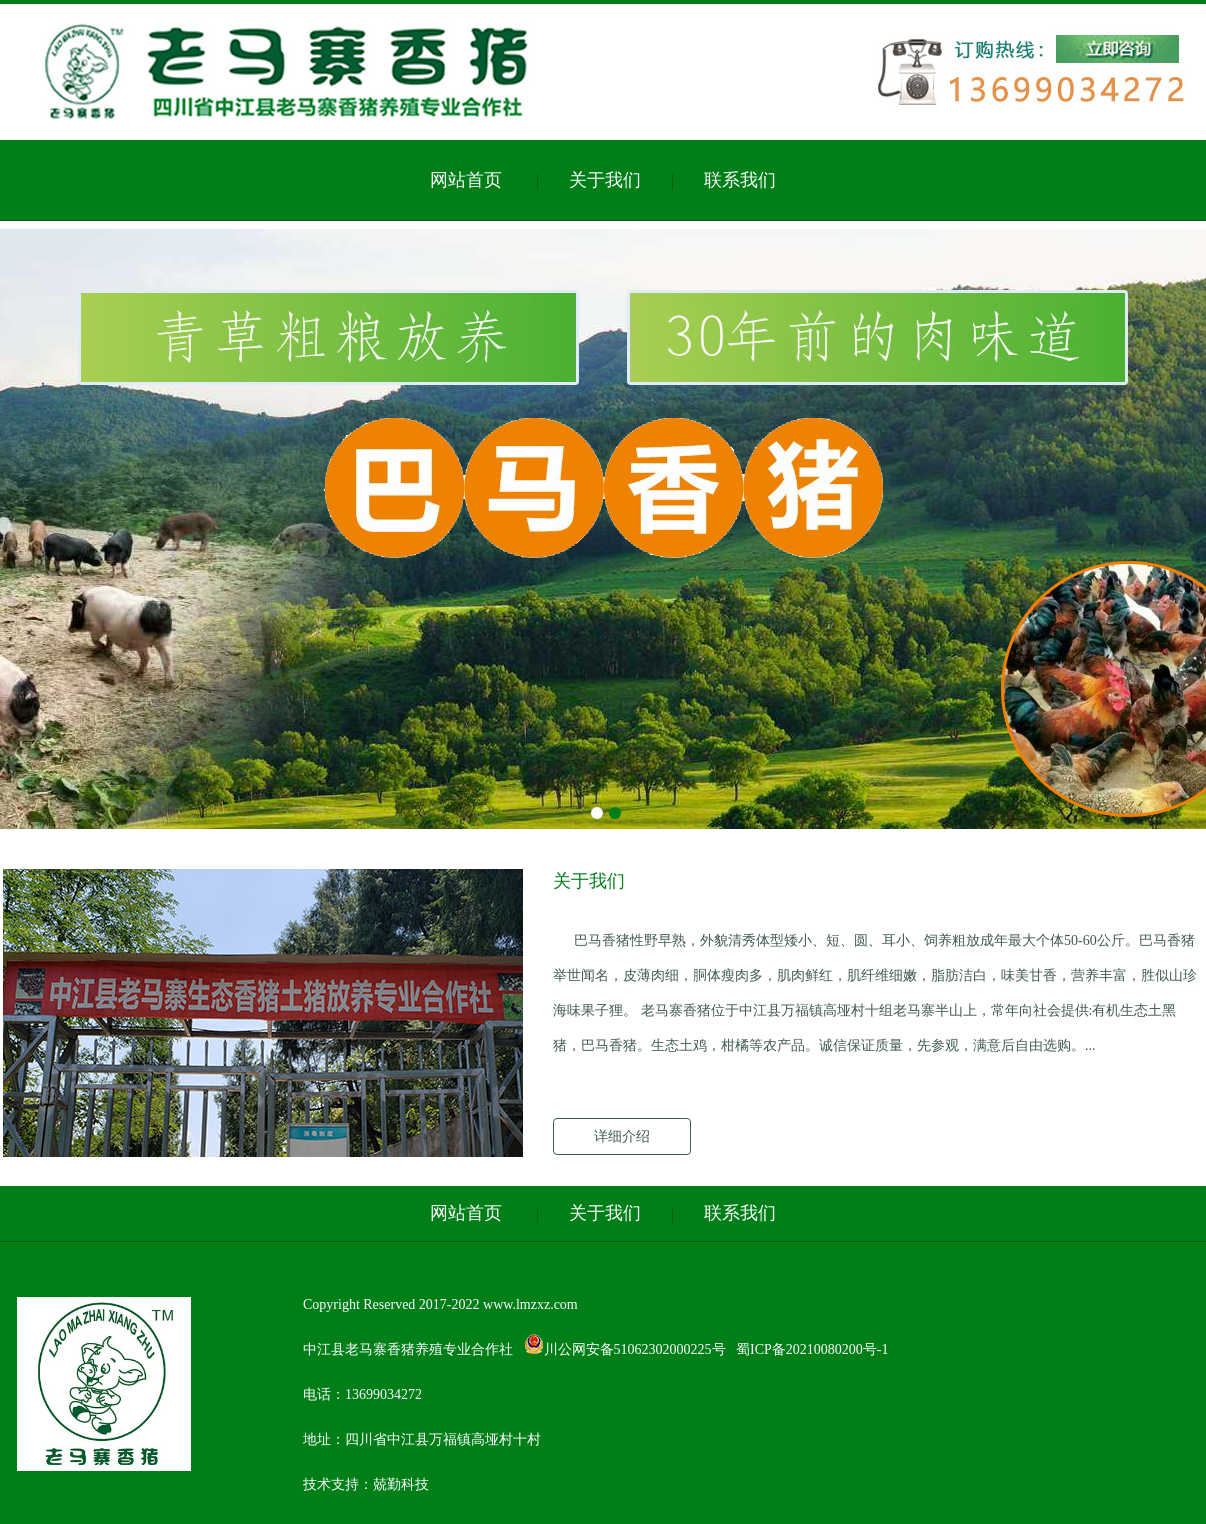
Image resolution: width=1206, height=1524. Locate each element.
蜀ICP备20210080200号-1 (812, 1349)
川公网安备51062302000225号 (625, 1349)
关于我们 (605, 180)
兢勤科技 (401, 1484)
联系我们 (740, 180)
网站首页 (466, 180)
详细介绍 (622, 1136)
